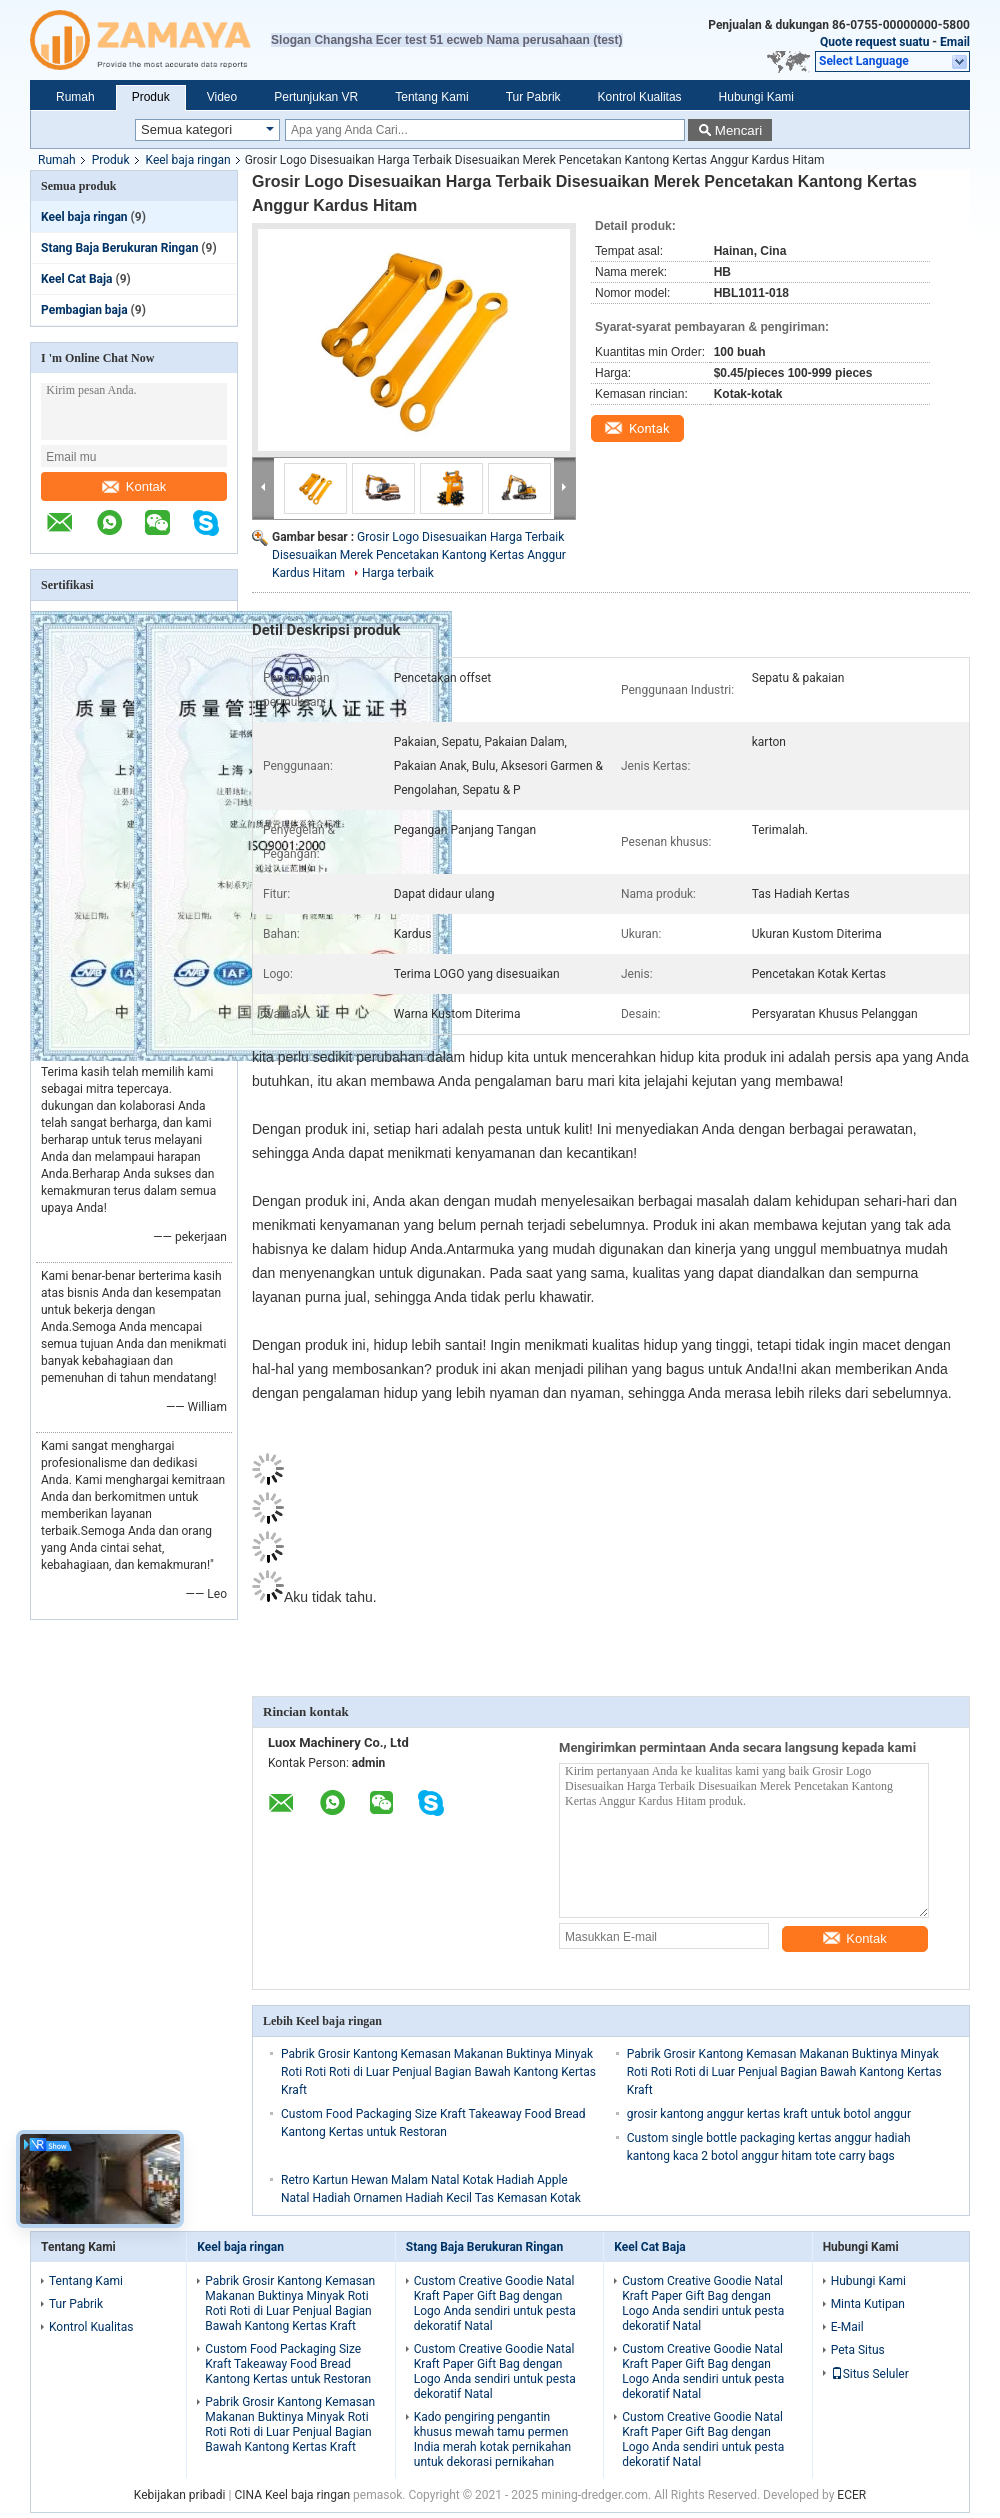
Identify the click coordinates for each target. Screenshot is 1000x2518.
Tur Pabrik (533, 97)
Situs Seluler (870, 2374)
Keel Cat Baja (77, 279)
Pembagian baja (84, 310)
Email (955, 42)
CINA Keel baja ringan (292, 2495)
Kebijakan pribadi (180, 2495)
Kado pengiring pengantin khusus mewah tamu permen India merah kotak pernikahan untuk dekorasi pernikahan (492, 2439)
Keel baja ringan (188, 160)
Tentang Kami (431, 97)
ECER (851, 2495)
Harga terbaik (398, 573)
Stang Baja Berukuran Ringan (119, 248)
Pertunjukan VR (316, 97)
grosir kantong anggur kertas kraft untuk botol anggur (769, 2114)
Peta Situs (858, 2350)
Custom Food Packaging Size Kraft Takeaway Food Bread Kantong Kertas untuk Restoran (288, 2364)
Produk (151, 97)
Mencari (738, 130)
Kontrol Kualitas (640, 97)
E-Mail (847, 2327)
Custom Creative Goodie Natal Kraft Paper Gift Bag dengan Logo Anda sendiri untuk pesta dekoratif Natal (495, 2303)
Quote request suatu (874, 42)
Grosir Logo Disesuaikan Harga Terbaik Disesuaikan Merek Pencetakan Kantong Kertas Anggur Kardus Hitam (419, 555)
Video (222, 97)
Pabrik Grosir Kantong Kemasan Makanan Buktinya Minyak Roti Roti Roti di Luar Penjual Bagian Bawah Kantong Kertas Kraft (438, 2072)
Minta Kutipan (868, 2304)
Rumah (75, 97)
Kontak (134, 486)
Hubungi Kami (756, 97)
